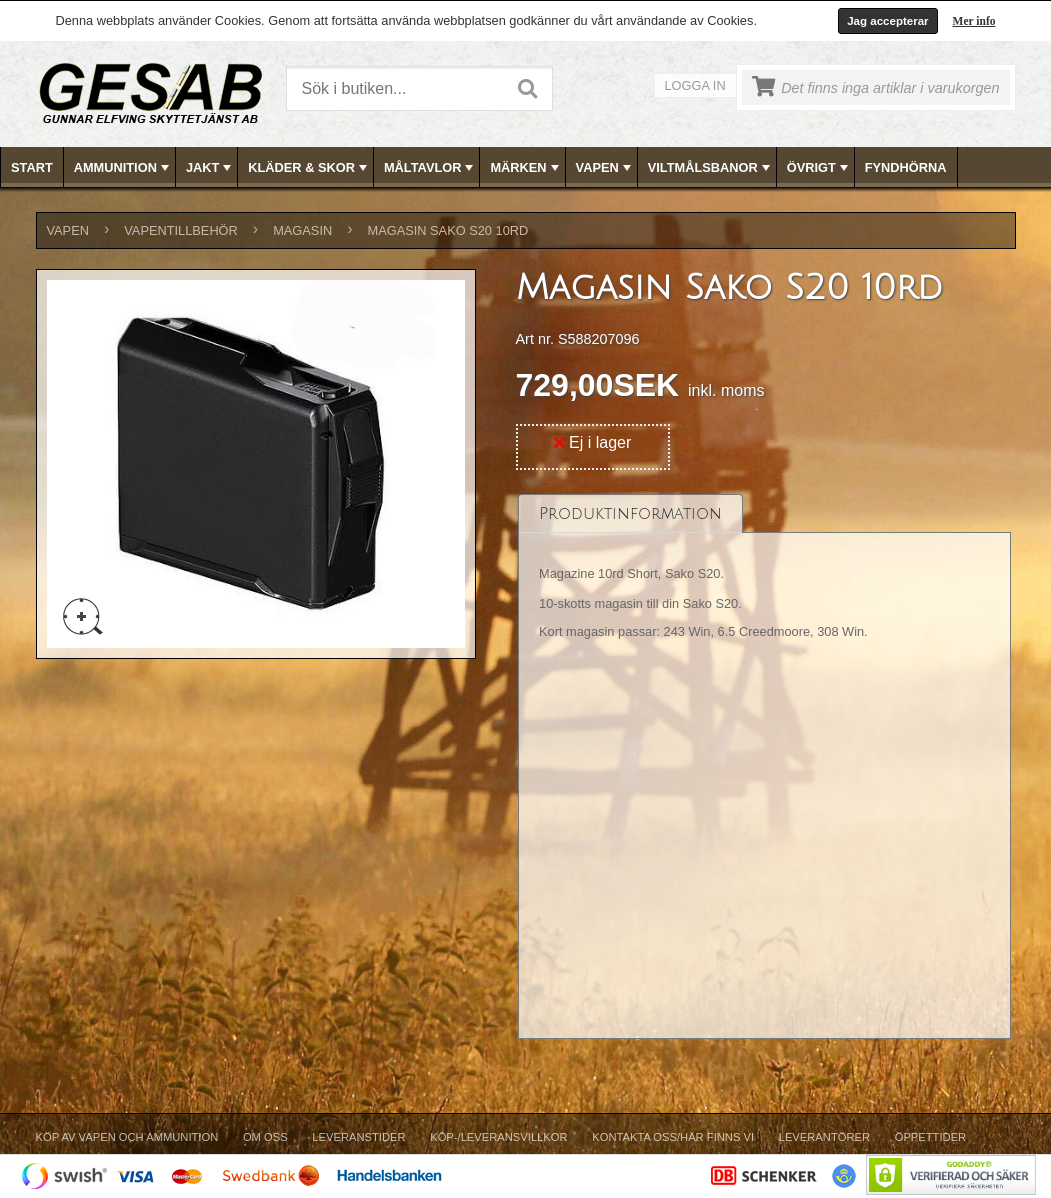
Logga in (695, 85)
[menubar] (526, 167)
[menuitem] (32, 167)
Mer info (974, 21)
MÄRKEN (526, 168)
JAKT (210, 168)
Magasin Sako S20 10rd (448, 230)
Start (32, 167)
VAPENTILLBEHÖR (181, 230)
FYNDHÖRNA (906, 167)
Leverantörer (824, 1137)
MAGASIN (302, 230)
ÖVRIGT (819, 168)
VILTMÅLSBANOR (711, 168)
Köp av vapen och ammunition (127, 1137)
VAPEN (605, 168)
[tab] (630, 513)
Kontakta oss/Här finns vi (673, 1137)
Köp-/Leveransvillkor (498, 1137)
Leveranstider (358, 1137)
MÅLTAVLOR (430, 168)
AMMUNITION (123, 168)
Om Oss (265, 1137)
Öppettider (930, 1137)
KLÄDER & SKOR (309, 168)
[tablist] (765, 767)
